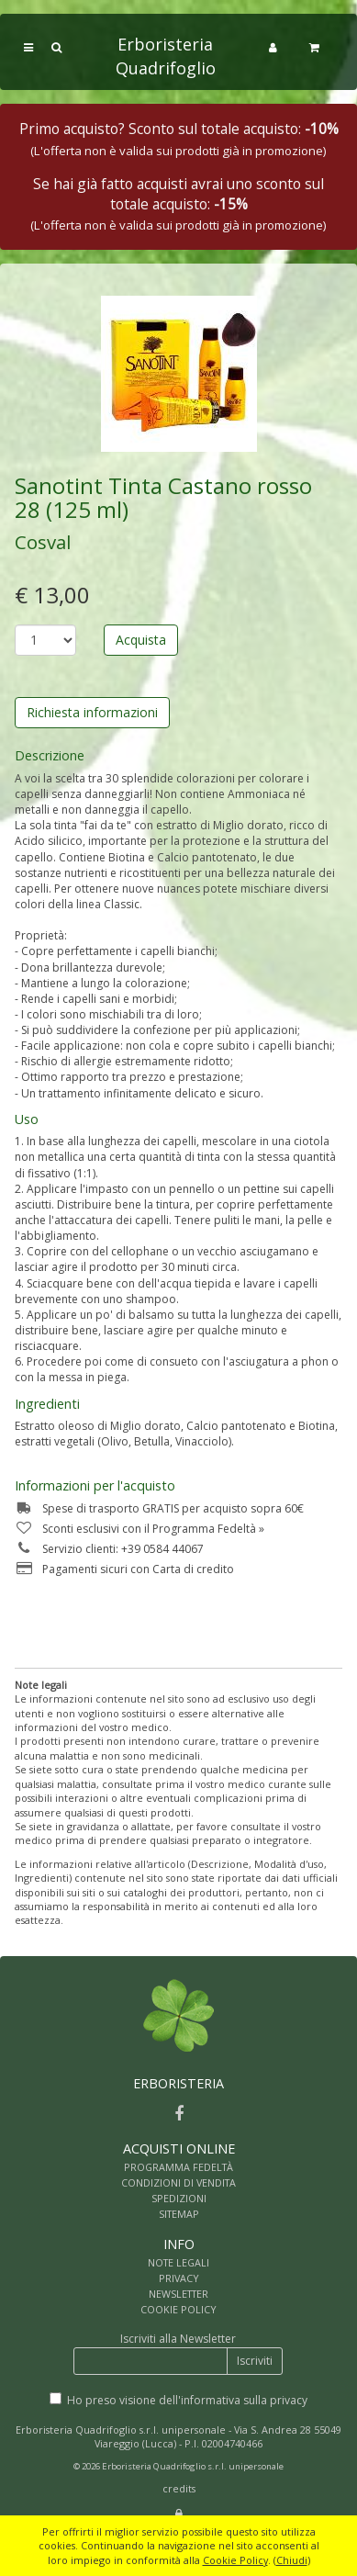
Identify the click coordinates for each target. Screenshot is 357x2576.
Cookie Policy (235, 2560)
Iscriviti (255, 2360)
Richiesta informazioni (92, 712)
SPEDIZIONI (178, 2198)
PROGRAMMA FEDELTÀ (178, 2167)
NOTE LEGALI (178, 2262)
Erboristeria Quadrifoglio (166, 56)
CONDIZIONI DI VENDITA (178, 2182)
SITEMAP (179, 2214)
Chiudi (291, 2560)
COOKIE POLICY (178, 2309)
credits (178, 2488)
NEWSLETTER (178, 2293)
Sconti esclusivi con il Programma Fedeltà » (139, 1528)
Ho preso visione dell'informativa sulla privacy (187, 2400)
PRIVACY (179, 2278)
